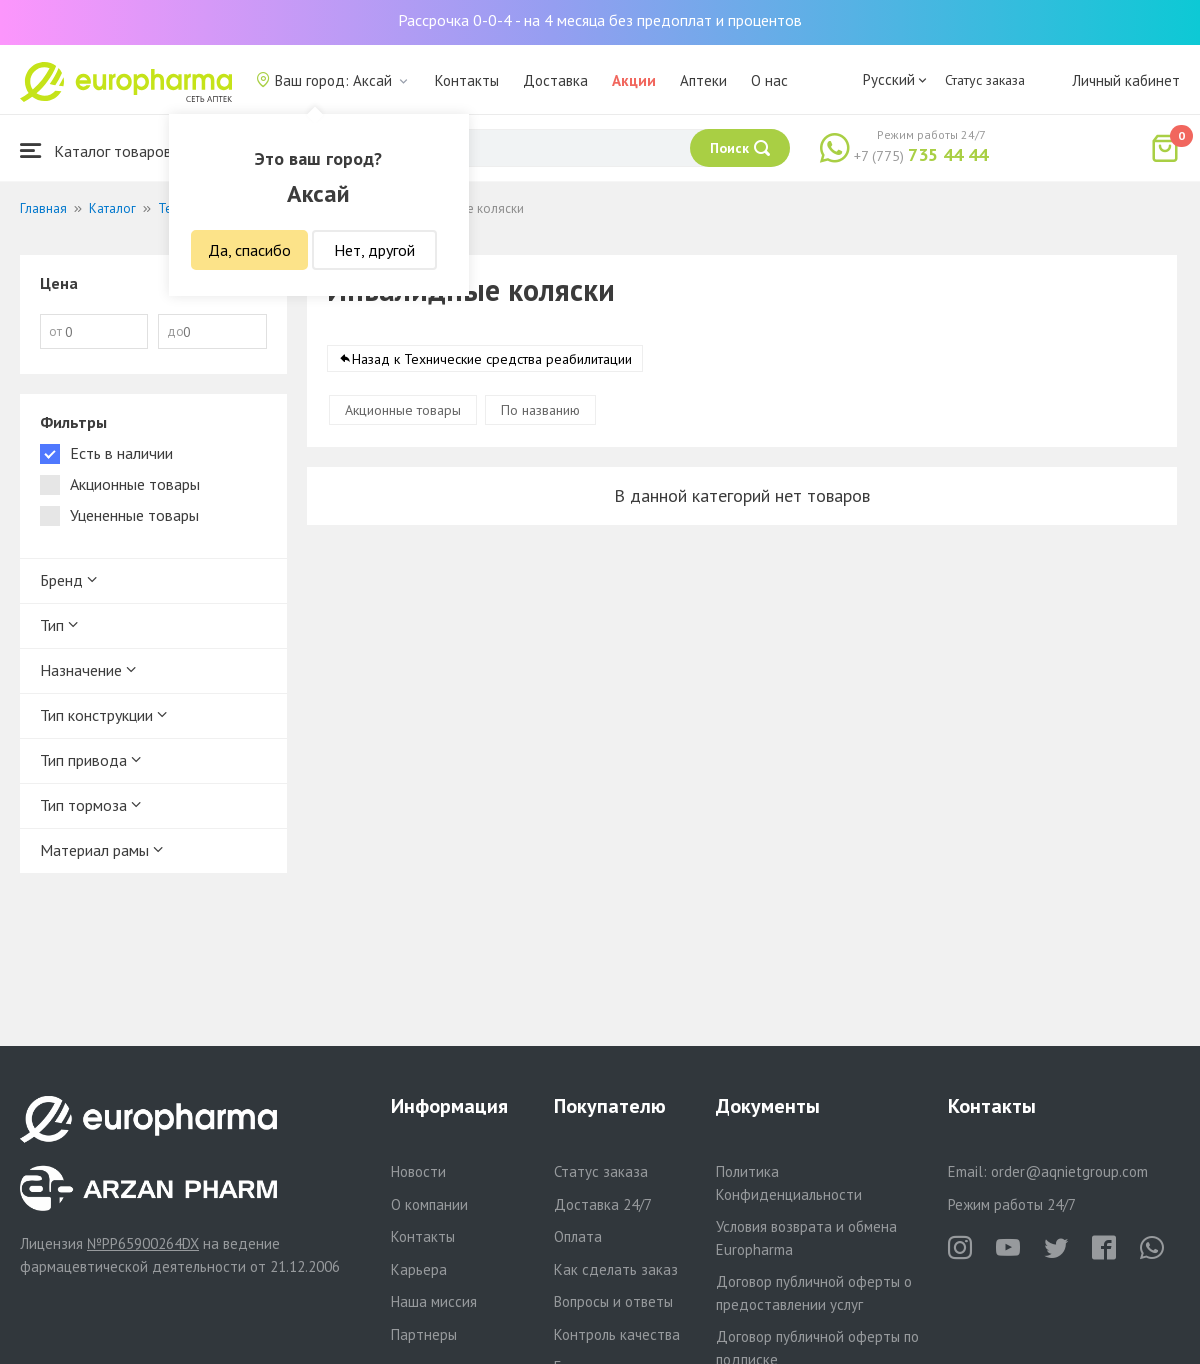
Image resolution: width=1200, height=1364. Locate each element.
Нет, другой (374, 250)
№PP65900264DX (143, 1243)
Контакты (467, 80)
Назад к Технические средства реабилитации (492, 359)
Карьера (419, 1269)
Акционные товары (403, 410)
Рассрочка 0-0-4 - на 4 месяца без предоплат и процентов (600, 20)
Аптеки (703, 80)
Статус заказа (985, 80)
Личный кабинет (1126, 80)
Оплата (578, 1236)
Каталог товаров (96, 150)
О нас (769, 80)
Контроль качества (617, 1334)
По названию (540, 410)
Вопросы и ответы (613, 1301)
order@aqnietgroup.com (1069, 1171)
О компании (429, 1204)
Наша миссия (434, 1301)
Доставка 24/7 (603, 1204)
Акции (634, 80)
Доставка (555, 80)
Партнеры (424, 1334)
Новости (418, 1171)
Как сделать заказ (616, 1269)
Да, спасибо (249, 250)
